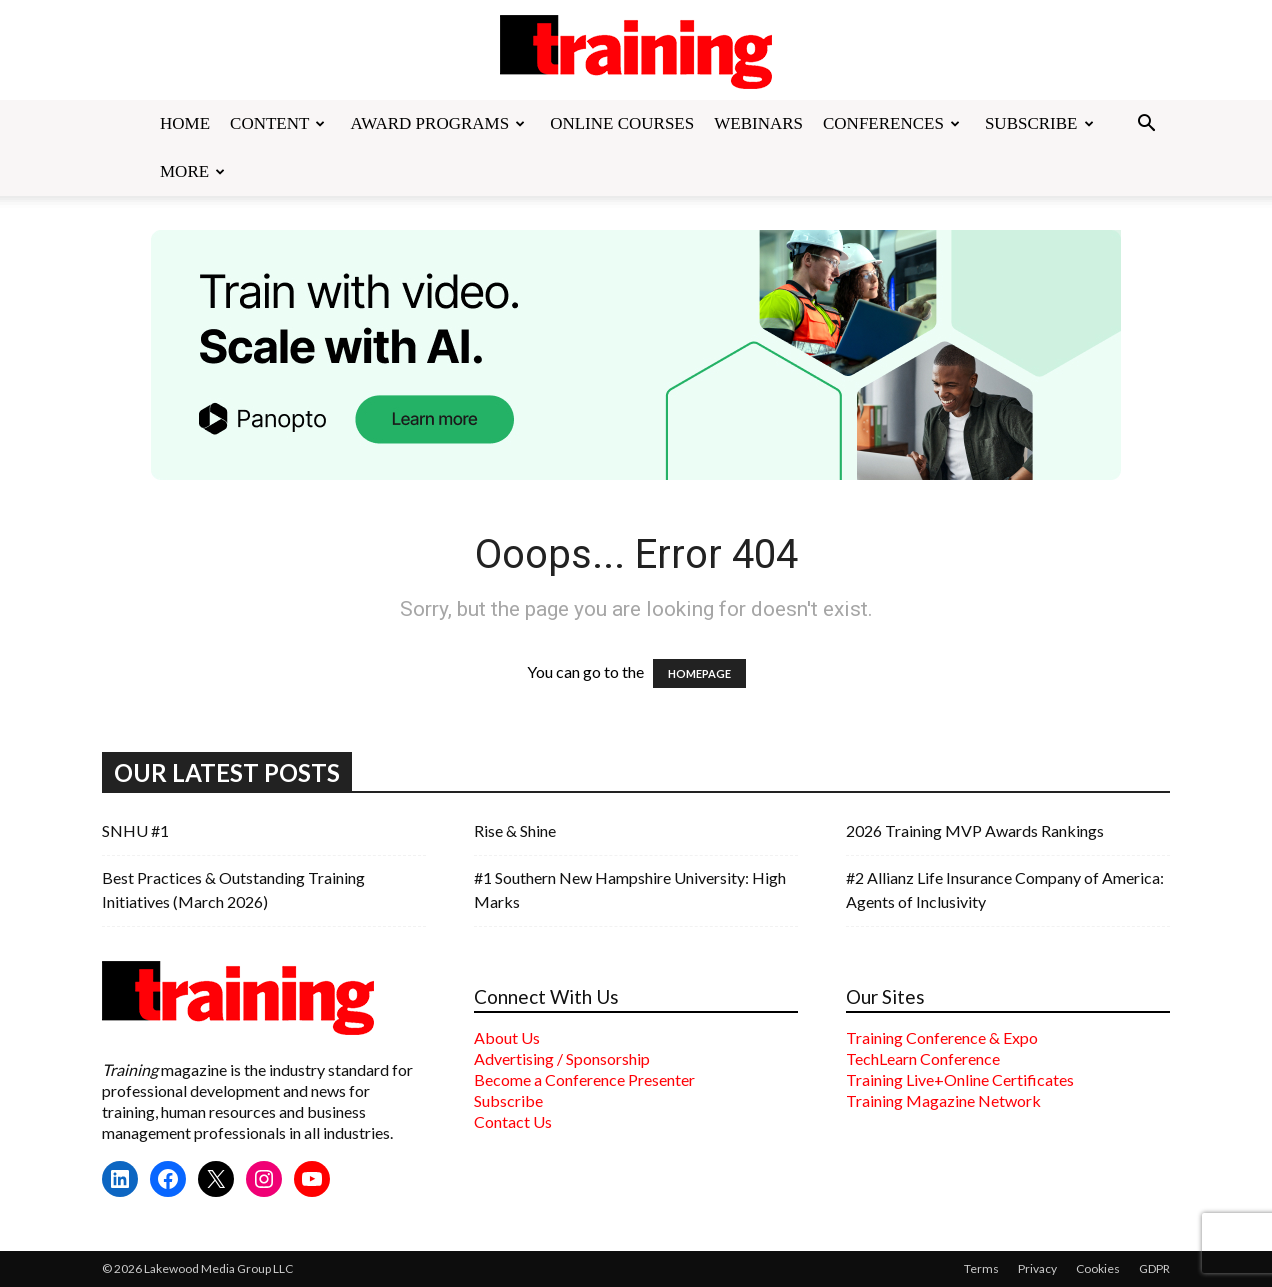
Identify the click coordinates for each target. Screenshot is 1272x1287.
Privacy (1037, 1268)
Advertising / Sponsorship (562, 1058)
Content (277, 123)
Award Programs (437, 123)
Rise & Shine (515, 830)
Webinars (758, 123)
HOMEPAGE (699, 673)
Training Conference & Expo (942, 1037)
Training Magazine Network (943, 1100)
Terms (981, 1268)
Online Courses (622, 123)
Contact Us (513, 1121)
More (192, 171)
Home (185, 123)
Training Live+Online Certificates (960, 1079)
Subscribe (1039, 123)
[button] (1146, 125)
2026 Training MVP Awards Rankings (975, 830)
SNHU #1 (135, 830)
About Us (507, 1037)
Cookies (1098, 1268)
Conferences (891, 123)
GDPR (1154, 1268)
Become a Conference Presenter (584, 1079)
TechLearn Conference (923, 1058)
